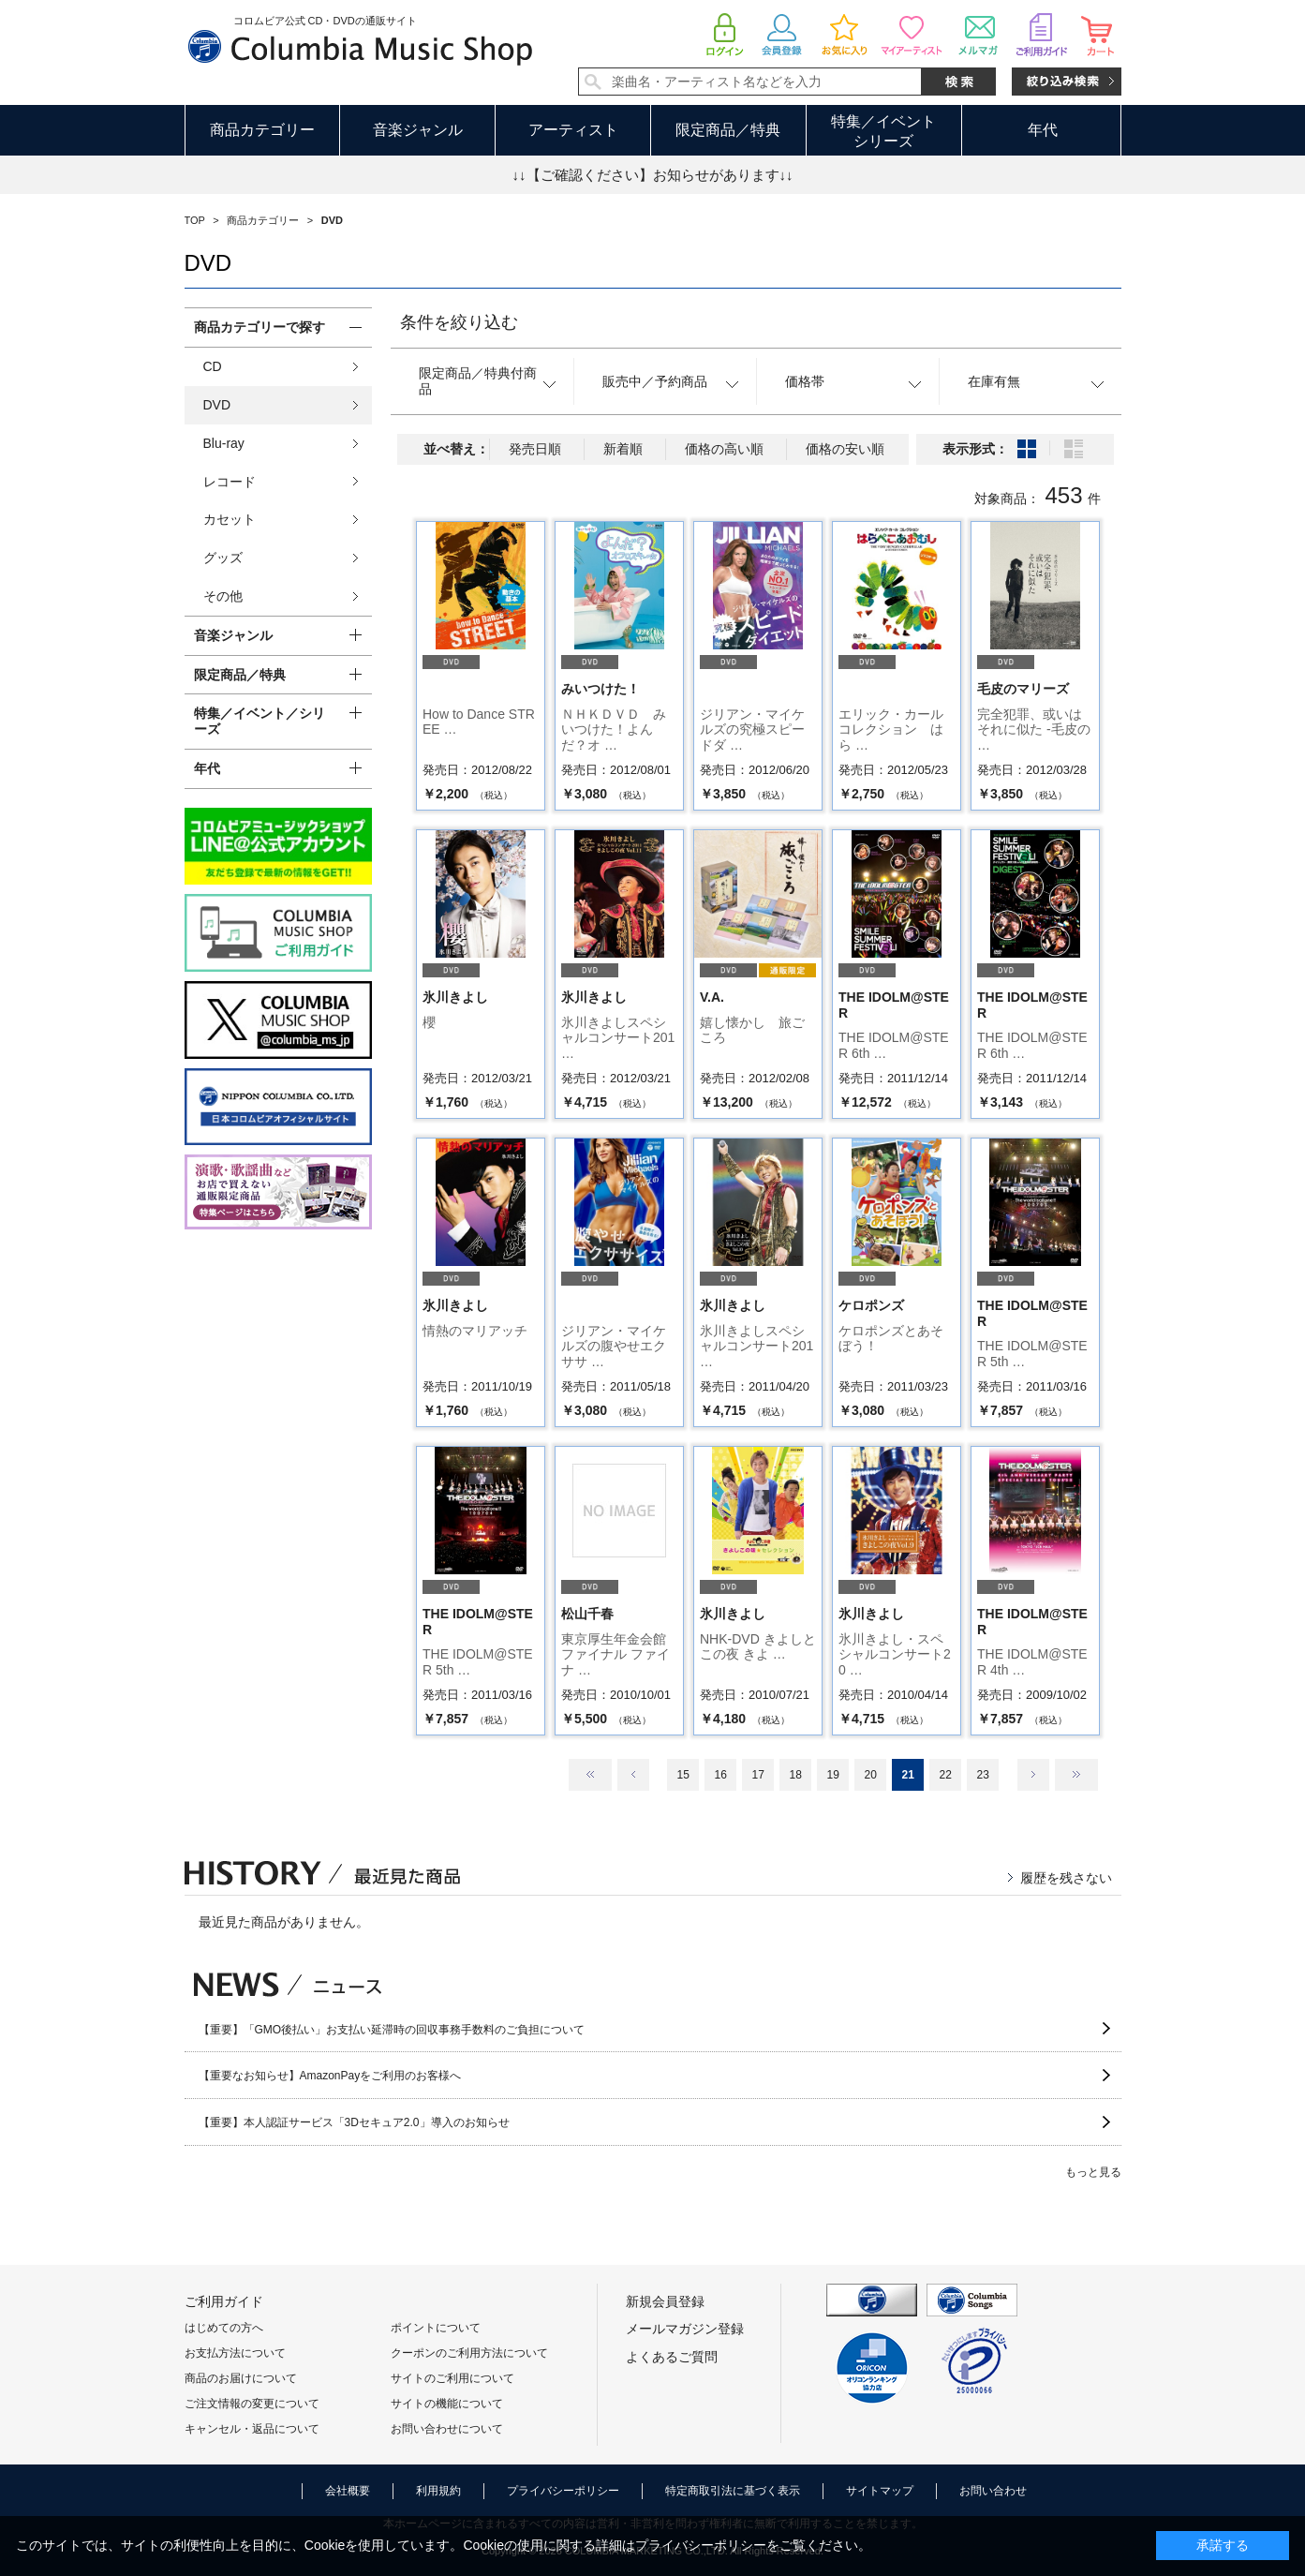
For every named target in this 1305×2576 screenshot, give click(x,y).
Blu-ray (224, 443)
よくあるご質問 (672, 2356)
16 (720, 1774)
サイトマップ (879, 2490)
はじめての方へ (224, 2327)
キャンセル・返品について (252, 2428)
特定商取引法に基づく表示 (732, 2490)
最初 (590, 1775)
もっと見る (1093, 2172)
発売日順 (535, 448)
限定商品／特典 (727, 130)
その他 (223, 595)
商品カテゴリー (262, 130)
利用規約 (438, 2490)
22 (945, 1774)
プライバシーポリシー (563, 2490)
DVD (217, 404)
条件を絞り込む (459, 322)
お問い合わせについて (447, 2428)
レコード (229, 481)
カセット (229, 519)
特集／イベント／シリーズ (259, 721)
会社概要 (347, 2490)
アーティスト (573, 130)
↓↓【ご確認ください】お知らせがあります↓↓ (652, 175)
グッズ (223, 557)
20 (870, 1774)
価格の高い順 (724, 448)
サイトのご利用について (452, 2378)
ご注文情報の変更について (252, 2403)
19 (832, 1774)
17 (757, 1774)
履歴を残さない (1066, 1877)
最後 (1076, 1775)
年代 (1043, 130)
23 (982, 1774)
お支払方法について (235, 2353)
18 (795, 1774)
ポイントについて (436, 2327)
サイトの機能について (447, 2403)
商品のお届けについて (241, 2378)
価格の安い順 (845, 448)
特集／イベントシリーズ (883, 131)
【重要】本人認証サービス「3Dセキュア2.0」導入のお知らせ (354, 2122)
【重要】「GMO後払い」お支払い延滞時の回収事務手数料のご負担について (392, 2029)
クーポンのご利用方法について (469, 2353)
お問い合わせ (993, 2490)
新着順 (623, 448)
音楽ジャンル (418, 130)
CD (212, 366)
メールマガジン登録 (685, 2328)
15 (682, 1774)
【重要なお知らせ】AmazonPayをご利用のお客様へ (330, 2075)
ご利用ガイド (224, 2301)
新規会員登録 (665, 2301)
